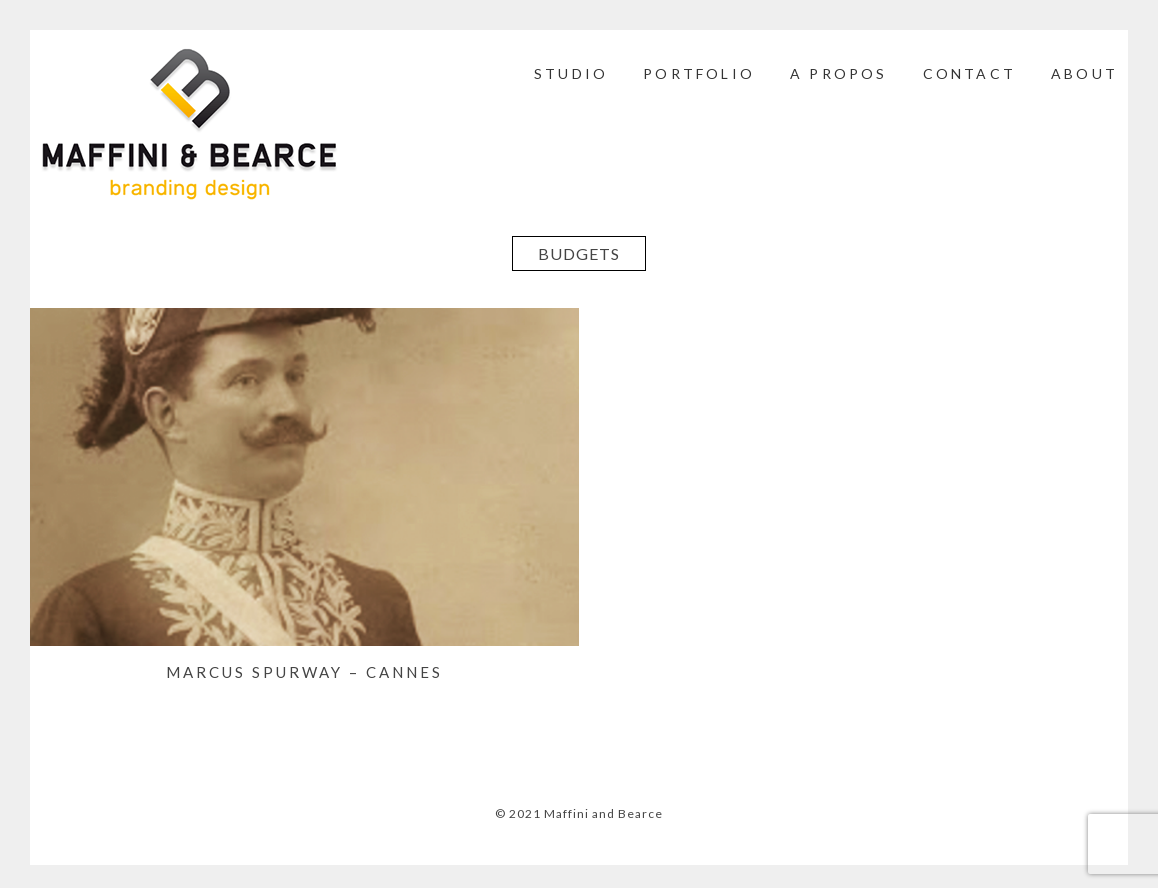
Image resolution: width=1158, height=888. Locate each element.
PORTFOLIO (699, 73)
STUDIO (571, 73)
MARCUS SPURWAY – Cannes (304, 672)
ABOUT (1084, 73)
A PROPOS (839, 73)
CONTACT (969, 73)
